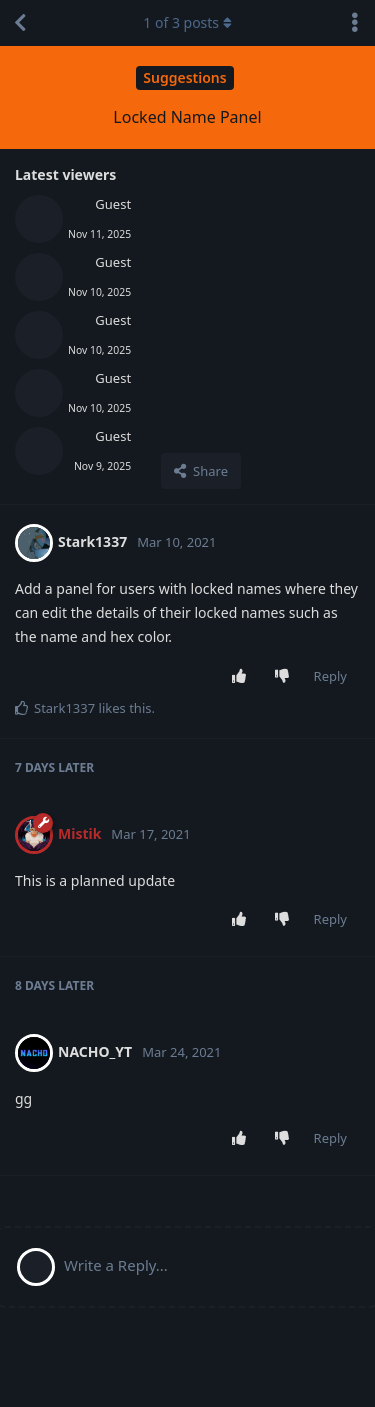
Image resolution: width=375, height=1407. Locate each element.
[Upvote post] (242, 677)
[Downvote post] (285, 677)
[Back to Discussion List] (20, 23)
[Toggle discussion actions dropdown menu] (355, 23)
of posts (187, 22)
